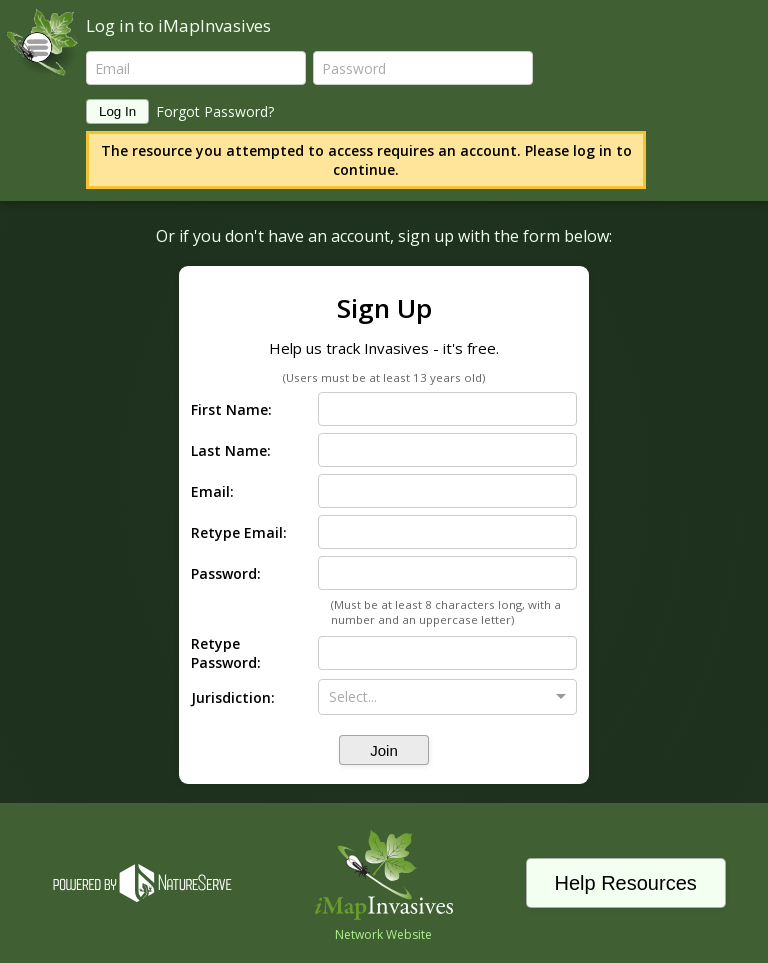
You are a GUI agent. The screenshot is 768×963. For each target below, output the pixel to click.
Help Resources (625, 883)
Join (384, 750)
